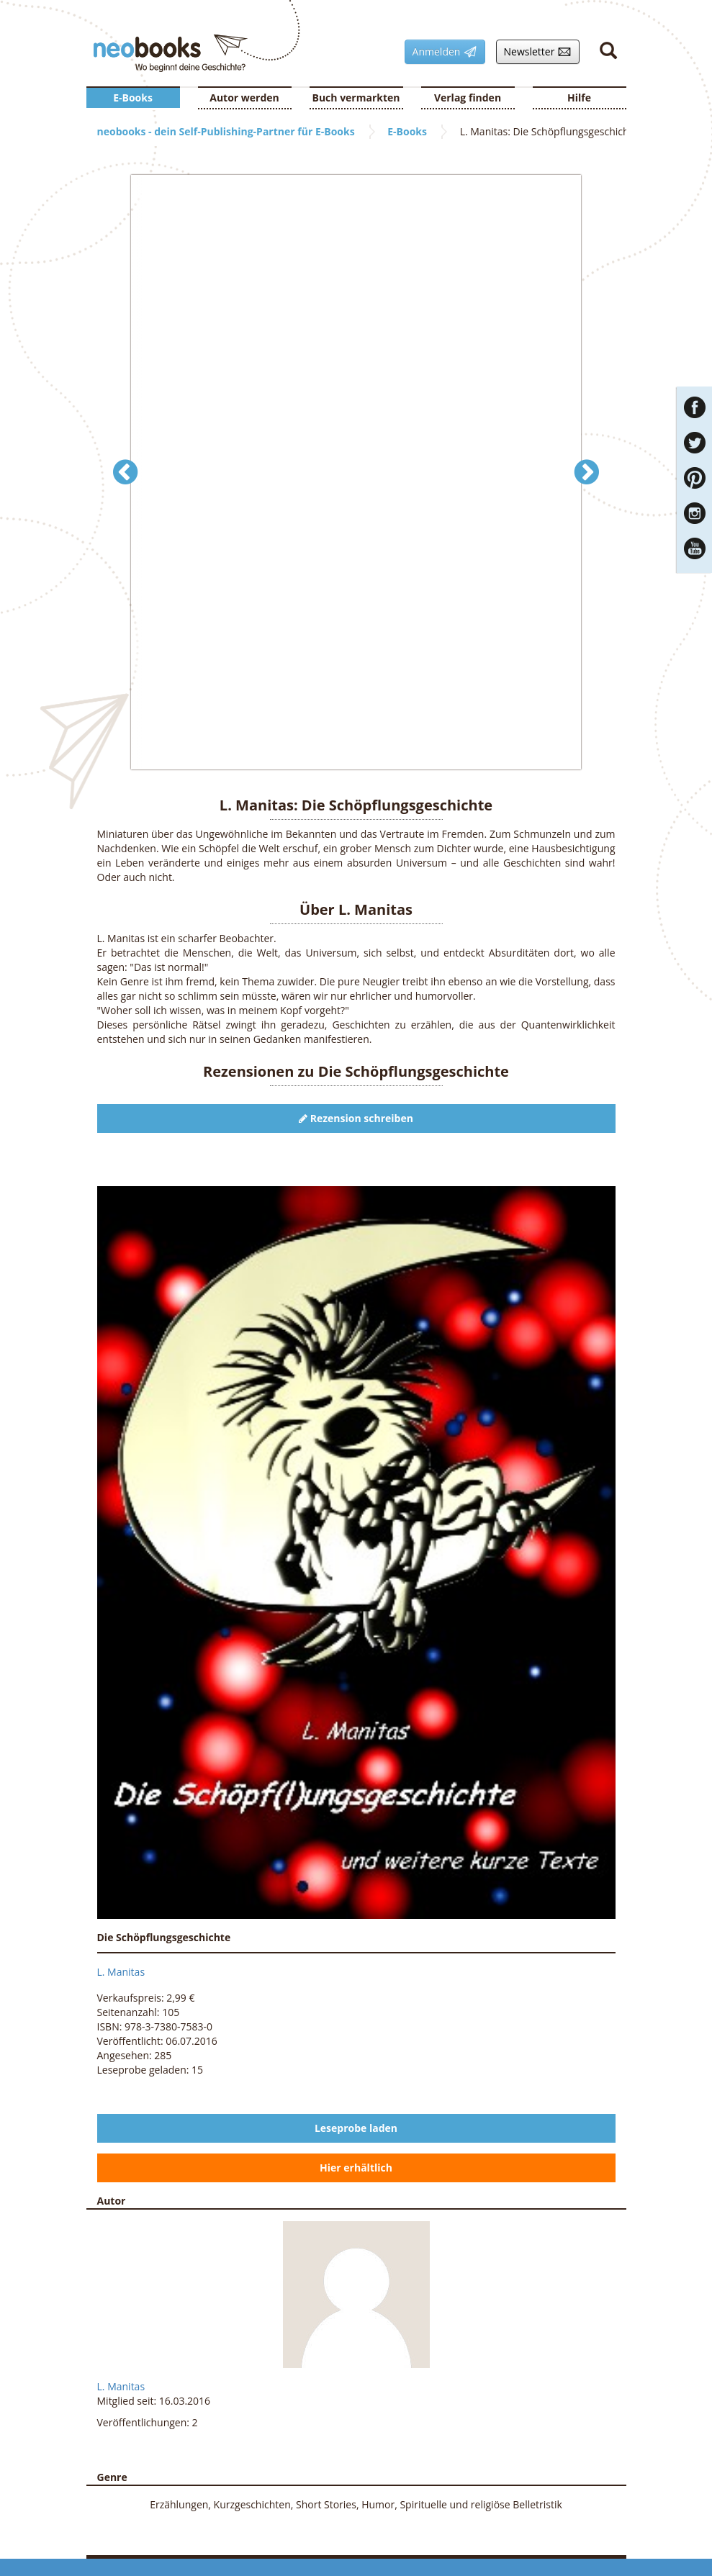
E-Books (133, 97)
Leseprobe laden (356, 2128)
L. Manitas (121, 1972)
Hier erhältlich (356, 2167)
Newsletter (534, 52)
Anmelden (441, 52)
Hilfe (579, 97)
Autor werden (244, 97)
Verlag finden (467, 97)
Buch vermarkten (356, 97)
